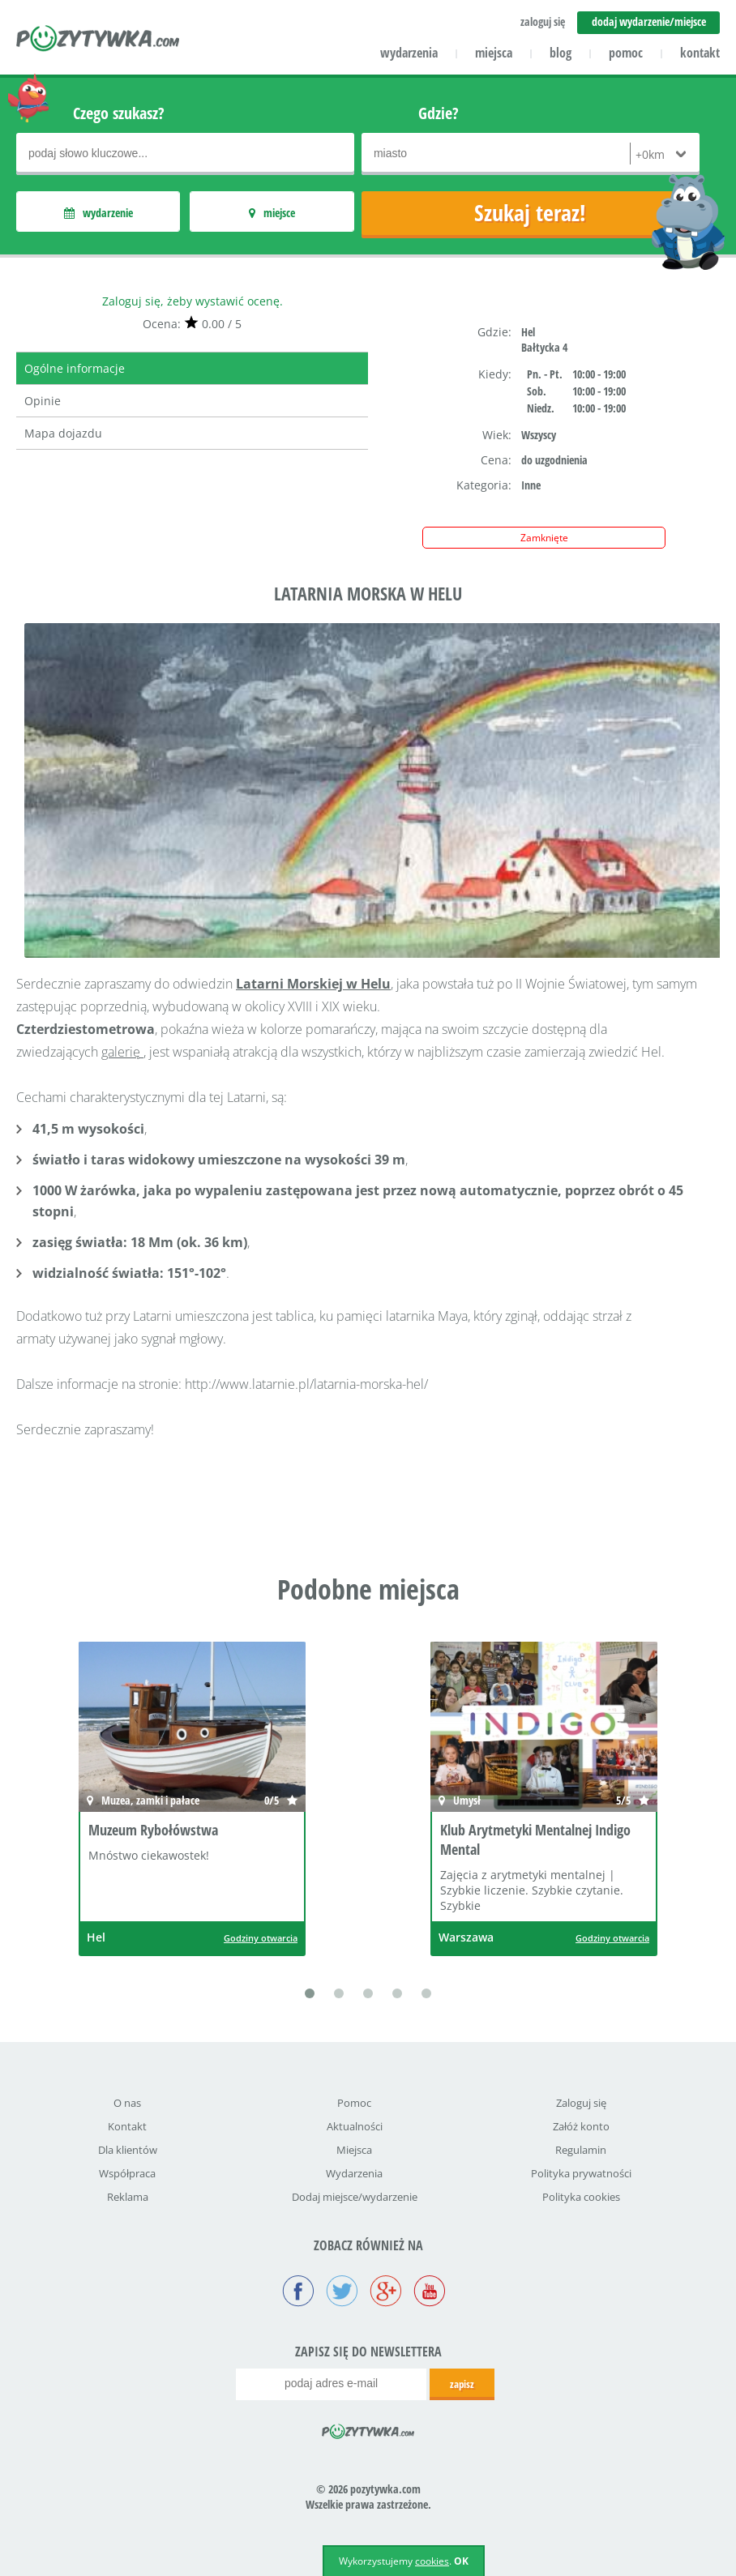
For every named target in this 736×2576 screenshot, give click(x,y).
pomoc (626, 53)
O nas (127, 2102)
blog (560, 53)
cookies (432, 2561)
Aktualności (355, 2126)
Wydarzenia (354, 2173)
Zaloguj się (581, 2102)
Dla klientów (127, 2149)
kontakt (700, 53)
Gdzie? (438, 113)
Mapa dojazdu (63, 433)
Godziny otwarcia (260, 1938)
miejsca (493, 53)
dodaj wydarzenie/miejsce (649, 21)
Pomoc (354, 2102)
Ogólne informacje (74, 368)
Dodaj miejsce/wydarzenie (354, 2196)
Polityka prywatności (581, 2173)
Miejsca (354, 2149)
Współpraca (127, 2173)
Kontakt (127, 2126)
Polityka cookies (581, 2196)
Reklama (127, 2196)
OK (461, 2561)
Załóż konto (581, 2126)
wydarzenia (409, 53)
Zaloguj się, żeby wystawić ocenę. (192, 301)
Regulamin (580, 2149)
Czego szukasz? (119, 113)
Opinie (42, 400)
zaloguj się (542, 21)
